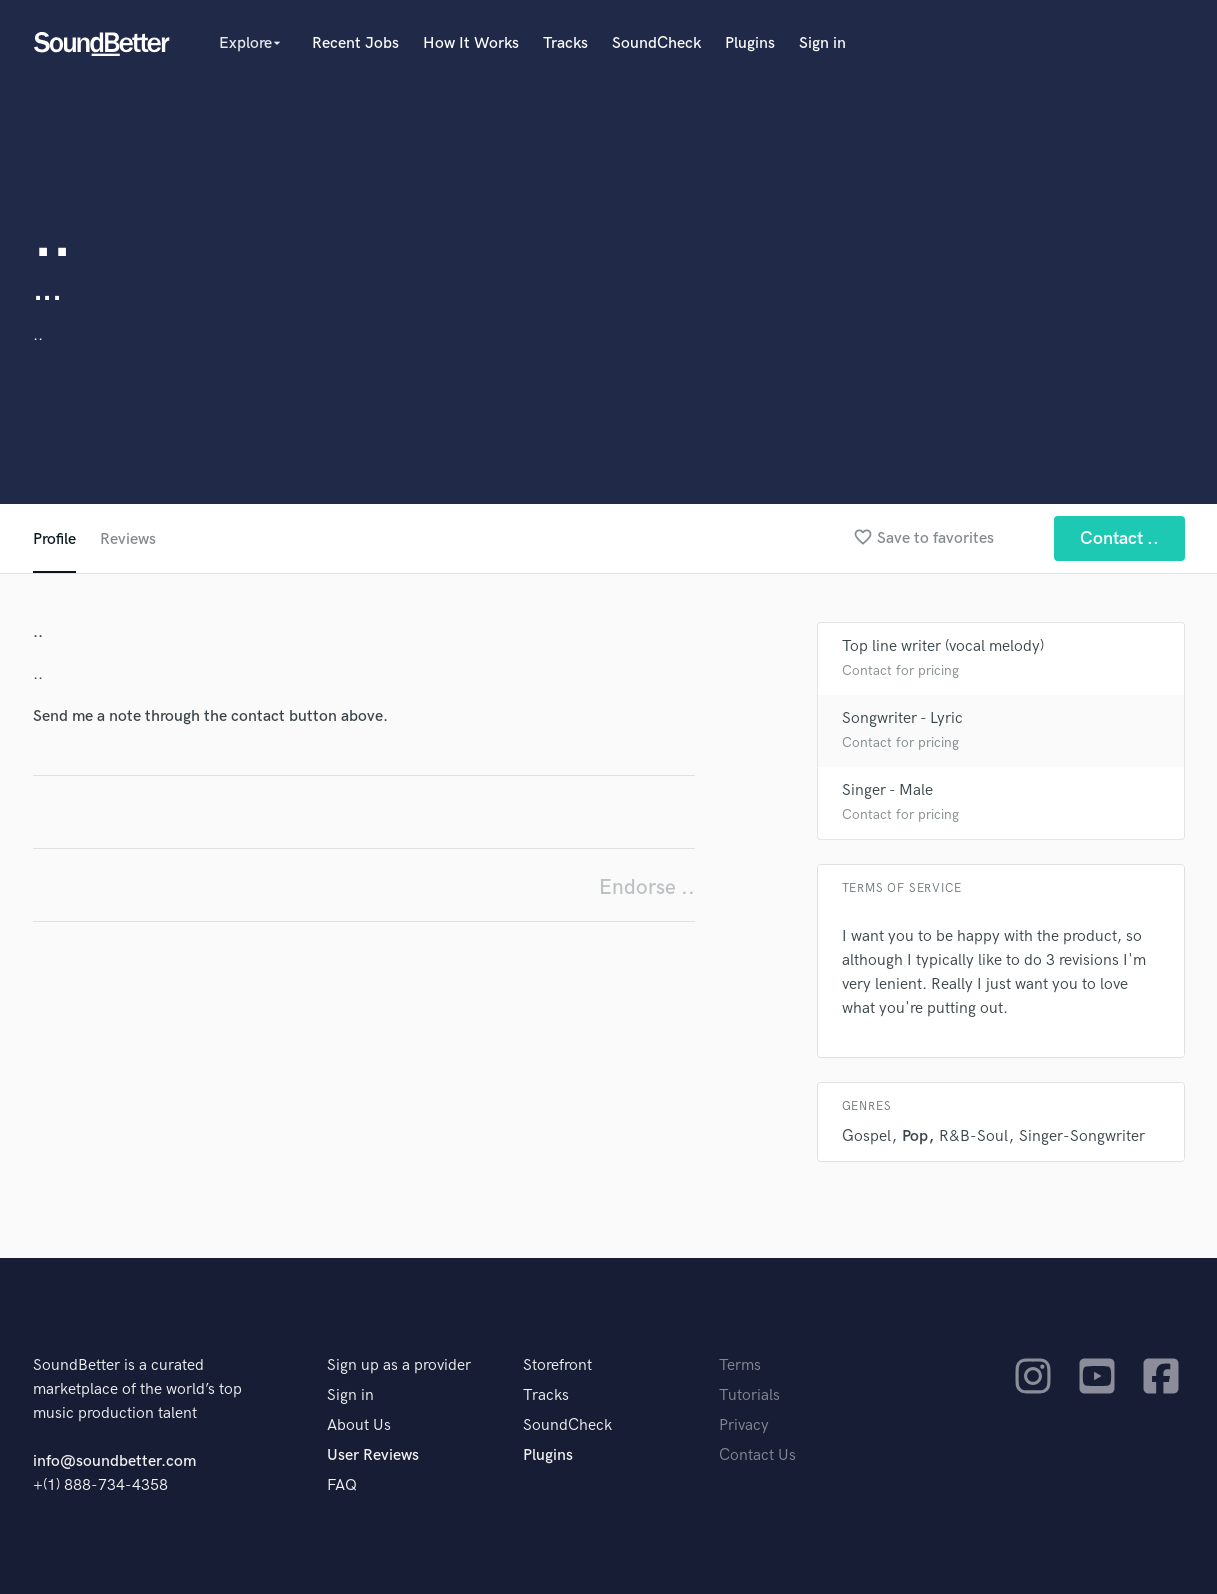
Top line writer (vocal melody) (943, 646)
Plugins (750, 43)
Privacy (744, 1425)
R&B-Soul (973, 1136)
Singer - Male (887, 790)
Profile (54, 539)
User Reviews (373, 1455)
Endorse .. (647, 887)
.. (38, 335)
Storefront (557, 1365)
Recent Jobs (355, 43)
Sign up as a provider (399, 1365)
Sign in (822, 43)
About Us (359, 1425)
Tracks (565, 43)
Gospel (866, 1136)
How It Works (471, 43)
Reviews (128, 539)
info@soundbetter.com (114, 1461)
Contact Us (757, 1455)
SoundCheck (656, 43)
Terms (740, 1365)
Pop (915, 1136)
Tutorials (749, 1395)
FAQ (342, 1485)
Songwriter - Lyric (902, 718)
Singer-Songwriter (1082, 1136)
